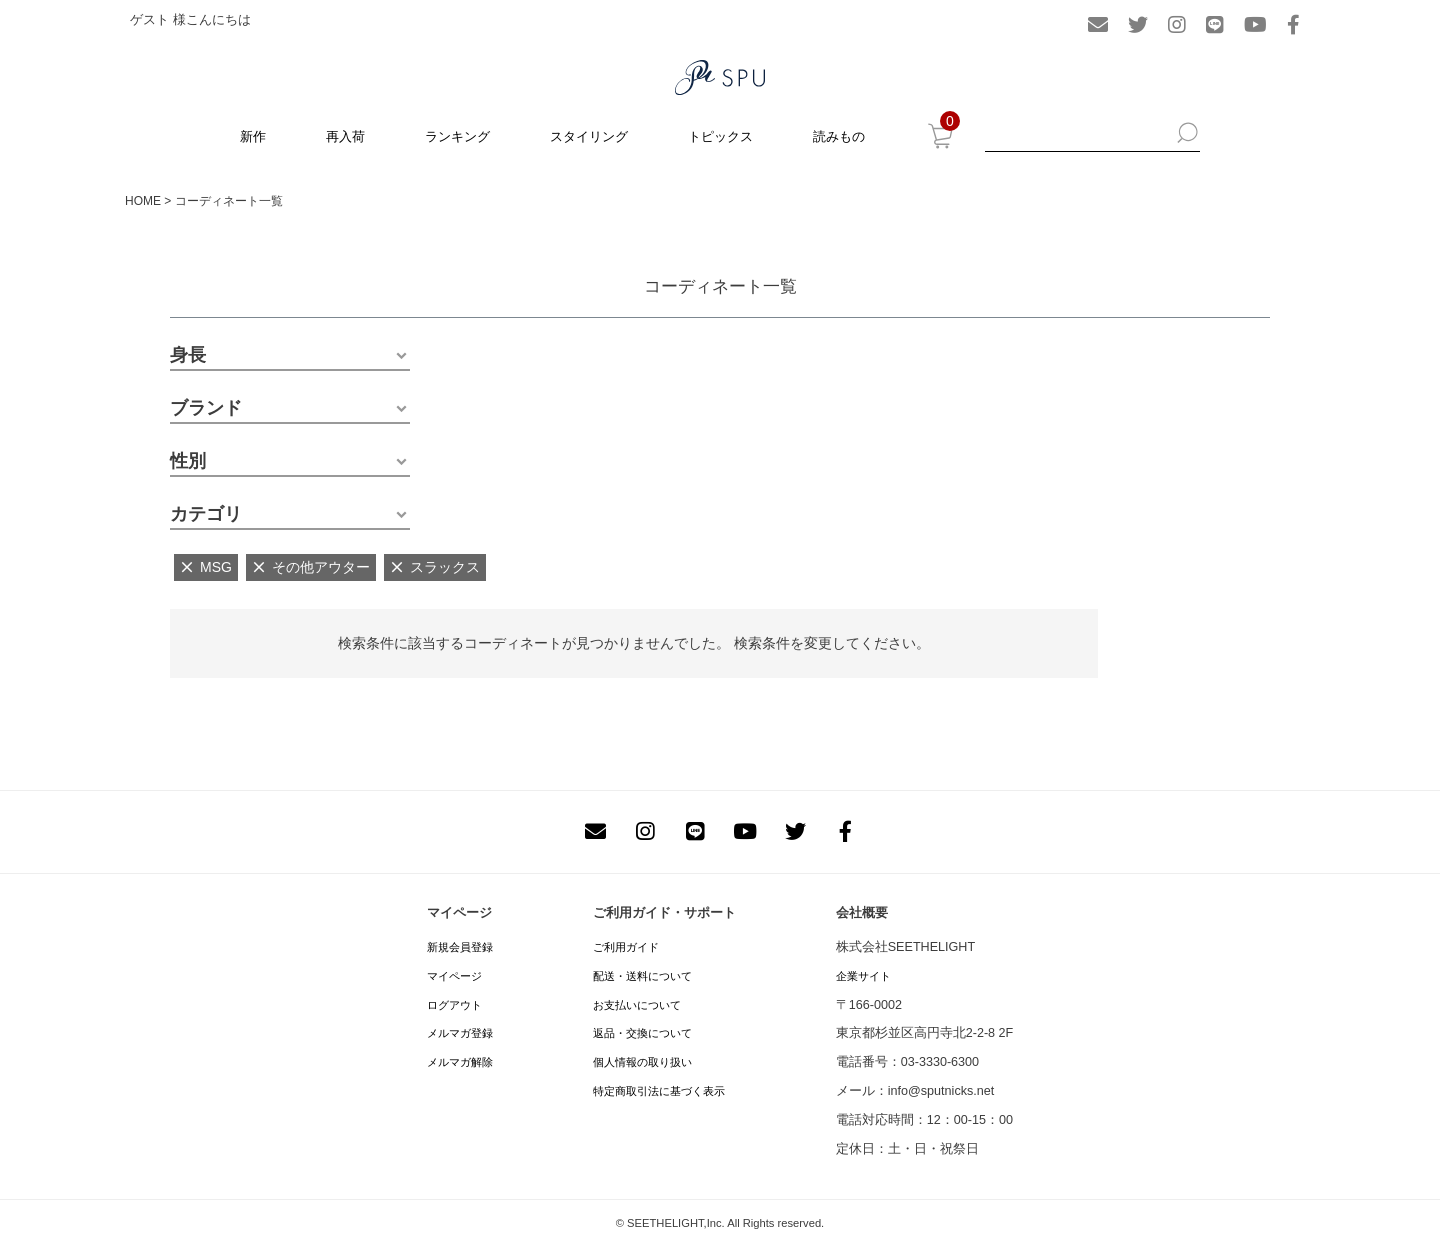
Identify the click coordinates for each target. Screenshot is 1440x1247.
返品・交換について (642, 1033)
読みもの (839, 136)
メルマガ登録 (460, 1033)
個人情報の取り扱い (642, 1062)
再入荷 (345, 136)
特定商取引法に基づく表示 (659, 1091)
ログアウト (454, 1005)
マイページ (454, 976)
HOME (143, 201)
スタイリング (589, 136)
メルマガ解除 (460, 1062)
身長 (188, 355)
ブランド (206, 408)
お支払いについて (637, 1005)
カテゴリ (206, 514)
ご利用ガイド (626, 947)
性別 (188, 461)
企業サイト (863, 976)
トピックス (720, 136)
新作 (253, 136)
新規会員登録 (460, 947)
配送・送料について (642, 976)
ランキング (457, 136)
